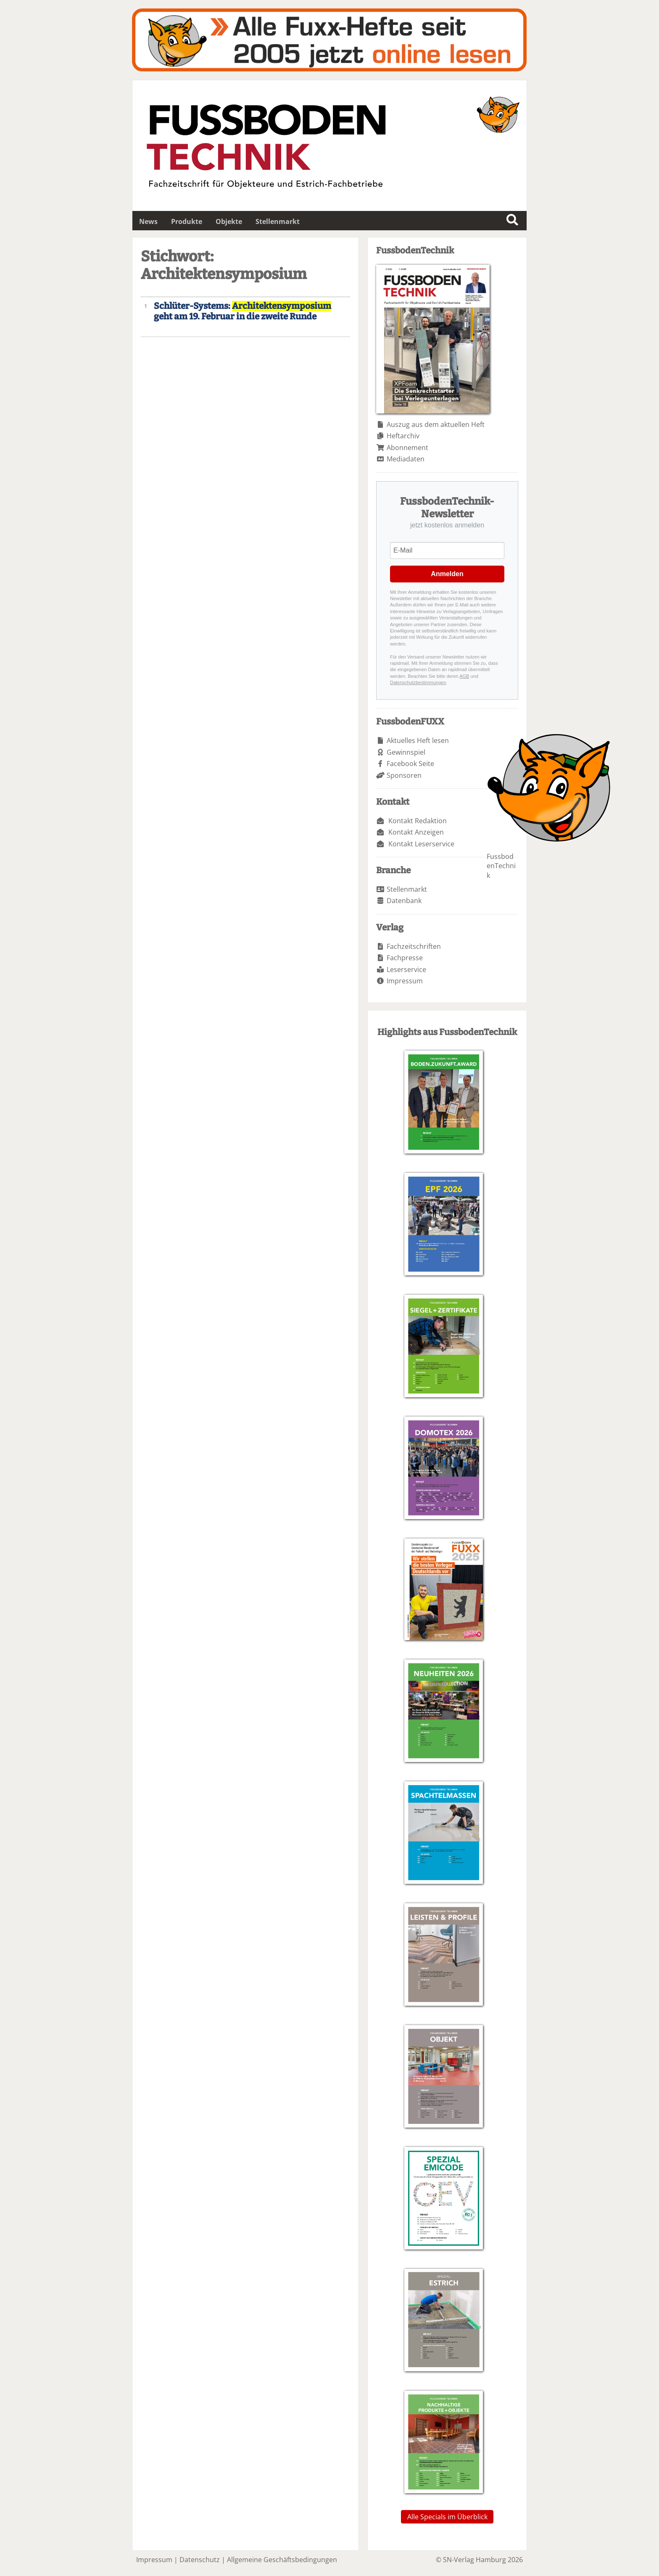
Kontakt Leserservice (421, 843)
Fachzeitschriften (414, 946)
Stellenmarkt (278, 221)
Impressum (405, 980)
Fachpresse (405, 957)
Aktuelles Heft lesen (418, 740)
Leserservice (406, 969)
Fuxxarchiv (329, 39)
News (148, 221)
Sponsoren (404, 775)
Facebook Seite (410, 763)
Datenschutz (199, 2559)
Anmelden (447, 573)
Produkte (186, 221)
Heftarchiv (403, 435)
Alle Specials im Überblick (447, 2516)
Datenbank (404, 900)
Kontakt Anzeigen (416, 832)
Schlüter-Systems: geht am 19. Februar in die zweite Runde (242, 311)
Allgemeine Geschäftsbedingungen (282, 2559)
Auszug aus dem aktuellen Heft (436, 424)
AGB (464, 676)
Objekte (229, 221)
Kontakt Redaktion (417, 820)
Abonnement (407, 447)
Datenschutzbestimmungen (418, 682)
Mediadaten (405, 459)
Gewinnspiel (406, 752)
